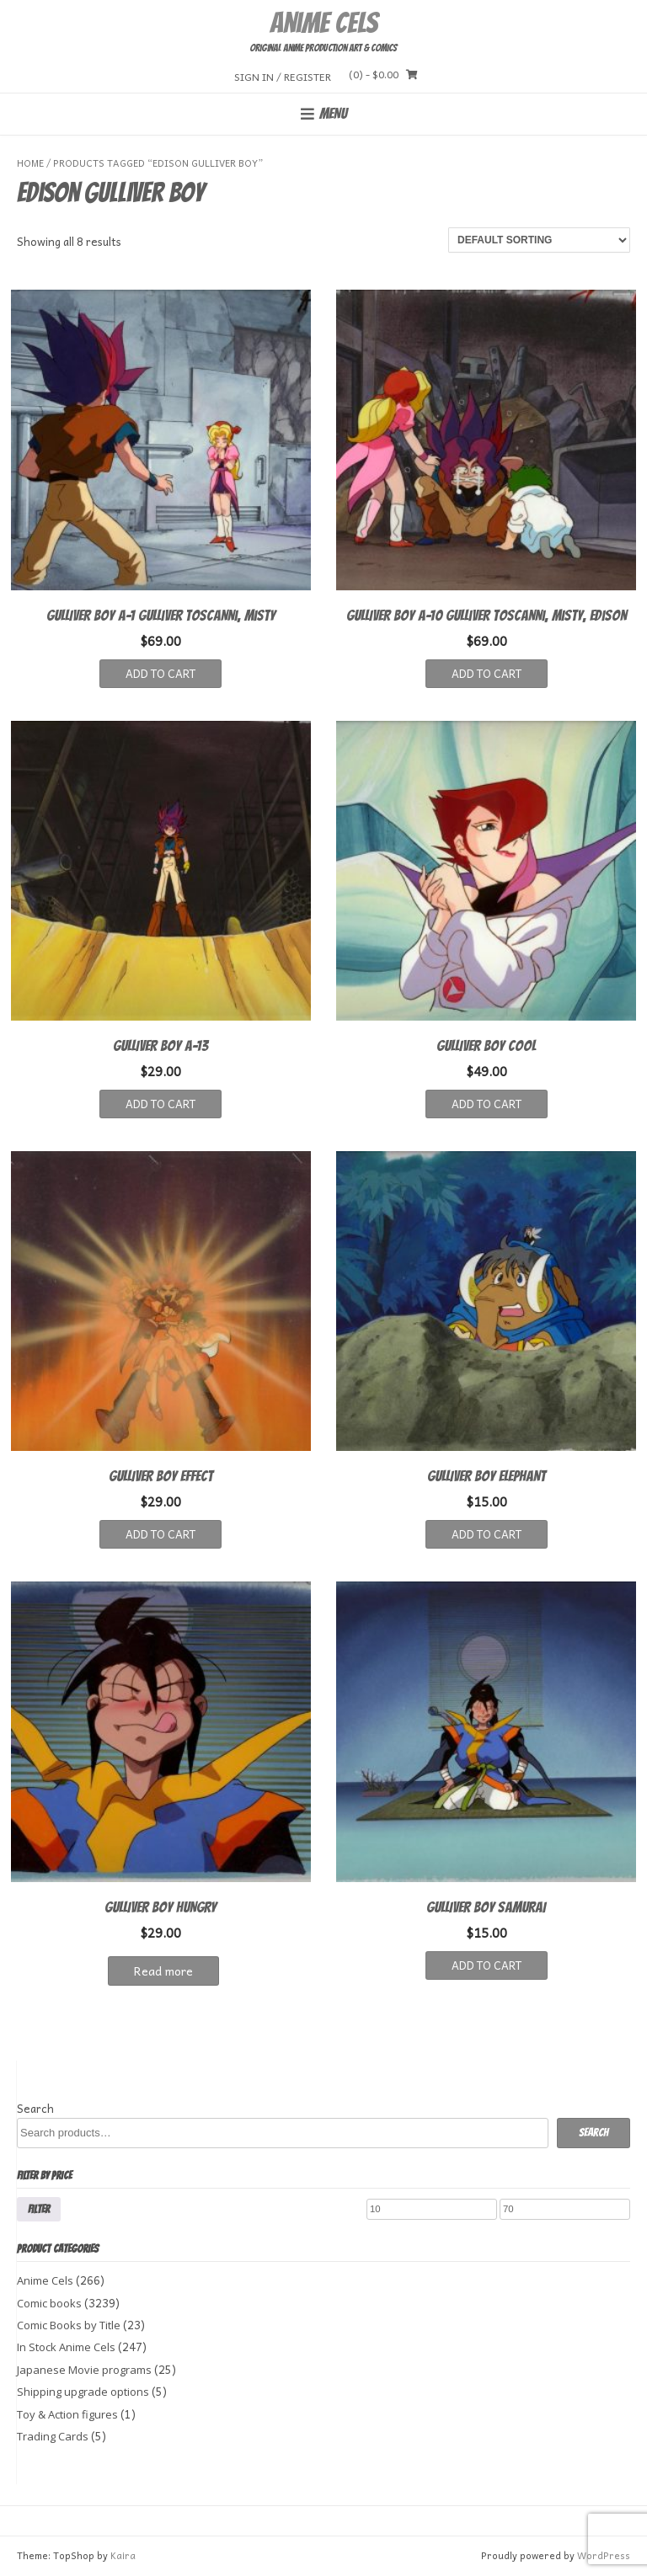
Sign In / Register (282, 76)
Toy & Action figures (67, 2414)
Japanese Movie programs (84, 2369)
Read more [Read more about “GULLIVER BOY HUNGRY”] (163, 1970)
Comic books (49, 2303)
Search (35, 2108)
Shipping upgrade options (83, 2391)
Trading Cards (52, 2436)
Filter (39, 2209)
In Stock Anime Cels (66, 2347)
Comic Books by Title (68, 2325)
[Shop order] (539, 240)
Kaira (123, 2555)
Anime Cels (323, 22)
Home (30, 163)
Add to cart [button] (160, 673)
